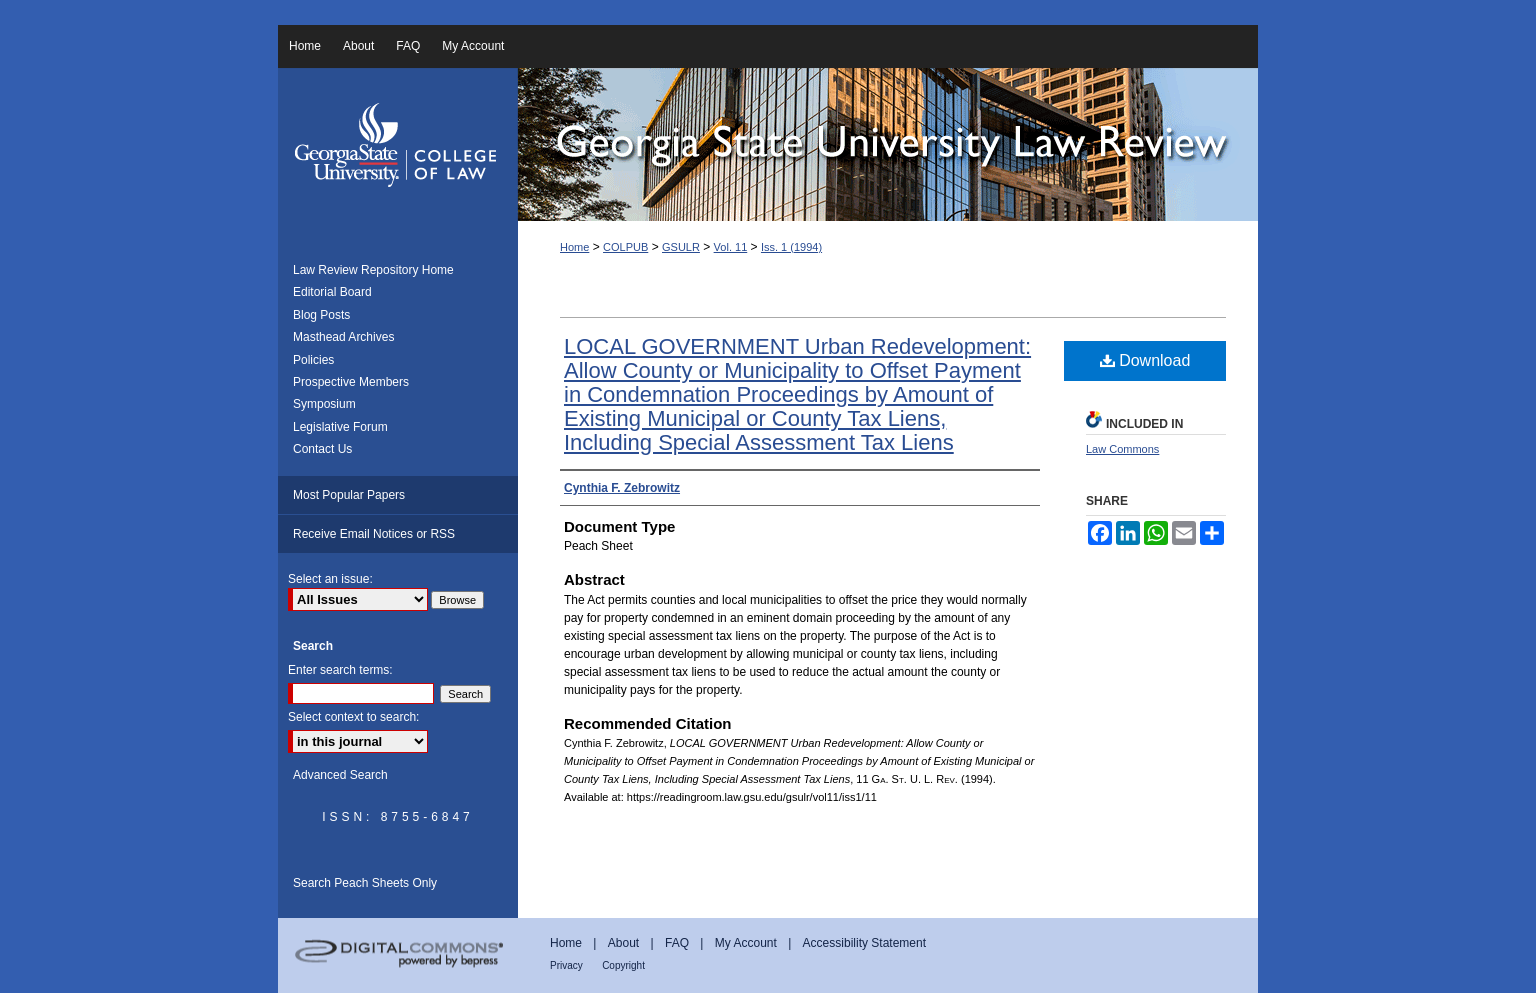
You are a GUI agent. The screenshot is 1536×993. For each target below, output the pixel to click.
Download (1145, 360)
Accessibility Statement (864, 943)
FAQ (677, 943)
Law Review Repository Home (373, 270)
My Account (746, 943)
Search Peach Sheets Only (365, 883)
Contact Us (322, 449)
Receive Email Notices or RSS (374, 534)
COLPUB (625, 247)
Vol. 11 (731, 247)
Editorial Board (332, 292)
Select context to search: (353, 717)
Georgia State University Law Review (888, 144)
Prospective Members (351, 382)
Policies (313, 360)
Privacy (566, 965)
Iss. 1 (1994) (791, 247)
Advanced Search (340, 775)
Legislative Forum (340, 427)
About (623, 943)
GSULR (681, 247)
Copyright (623, 965)
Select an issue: (330, 579)
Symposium (324, 404)
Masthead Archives (343, 337)
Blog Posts (321, 315)
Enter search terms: (340, 670)
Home (574, 247)
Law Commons (1122, 449)
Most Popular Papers (349, 495)
